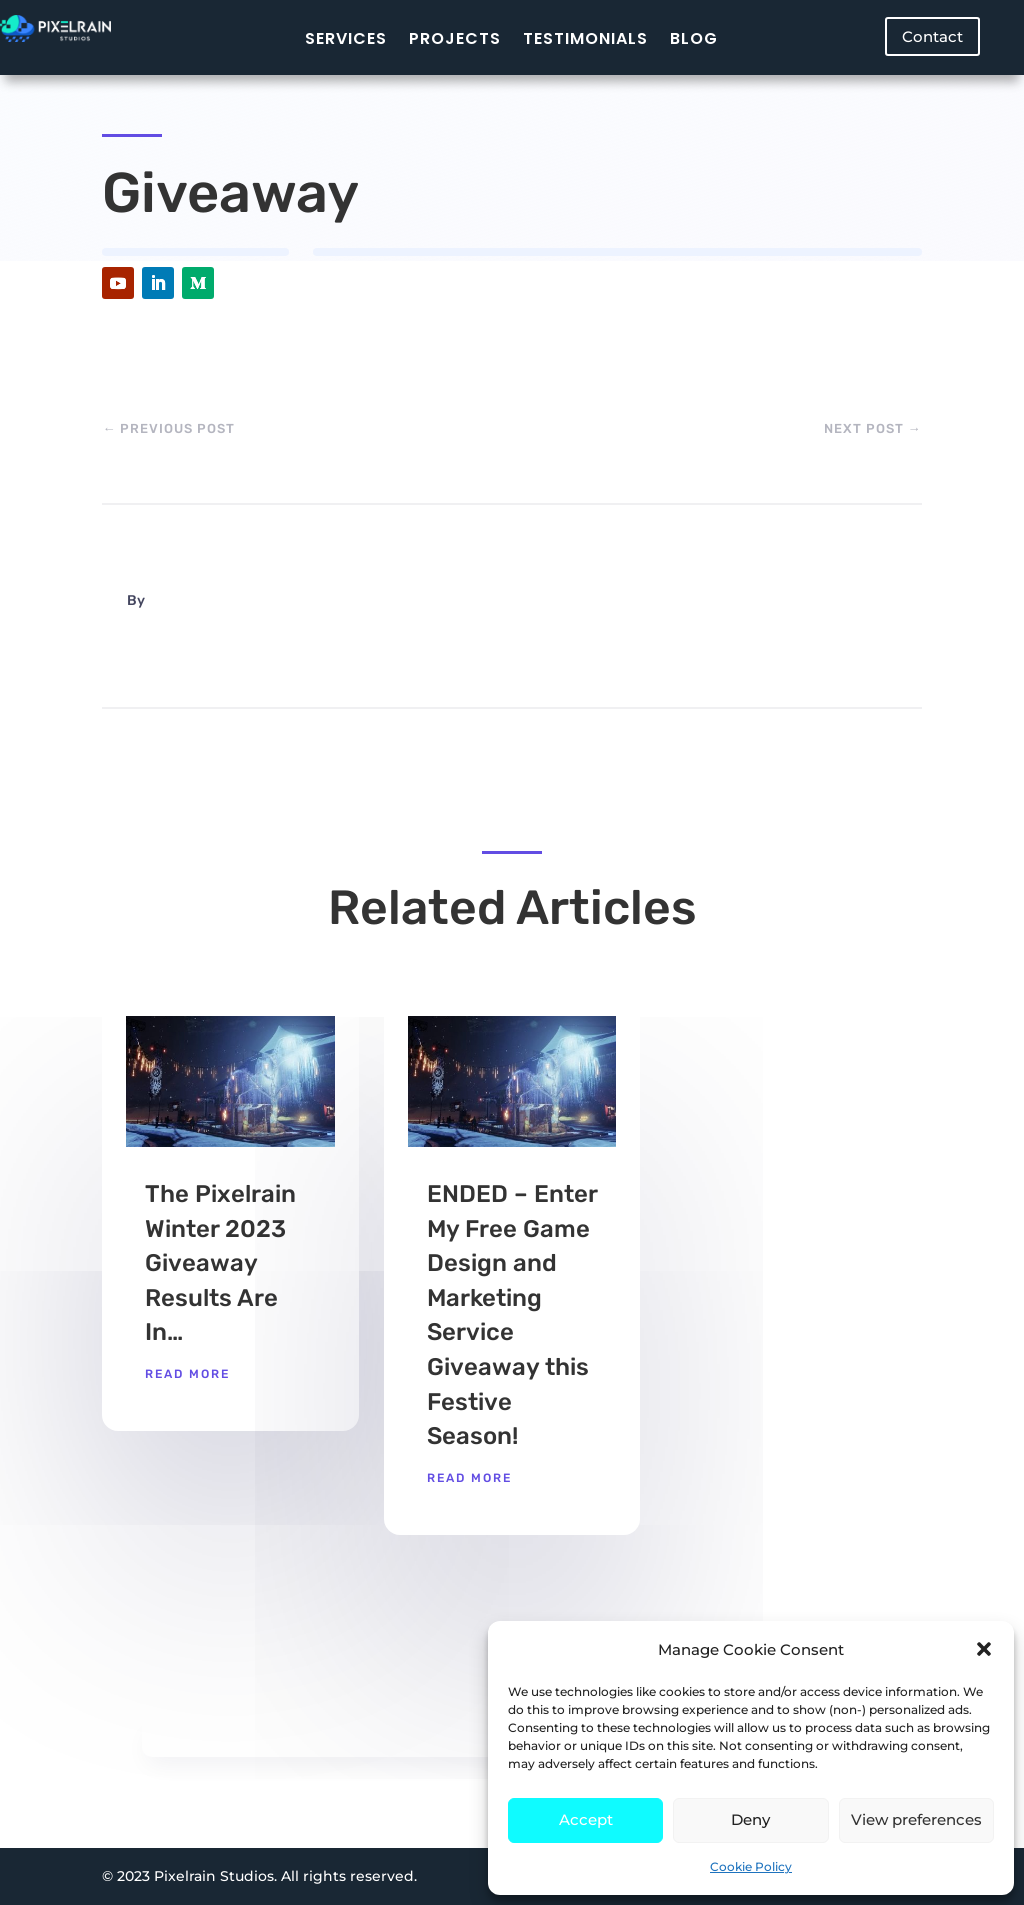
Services (346, 38)
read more (187, 1374)
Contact (932, 36)
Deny (750, 1819)
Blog (694, 38)
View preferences (916, 1819)
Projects (455, 38)
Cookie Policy (751, 1866)
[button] (984, 1649)
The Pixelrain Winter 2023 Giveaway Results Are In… (220, 1263)
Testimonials (585, 38)
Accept (586, 1819)
